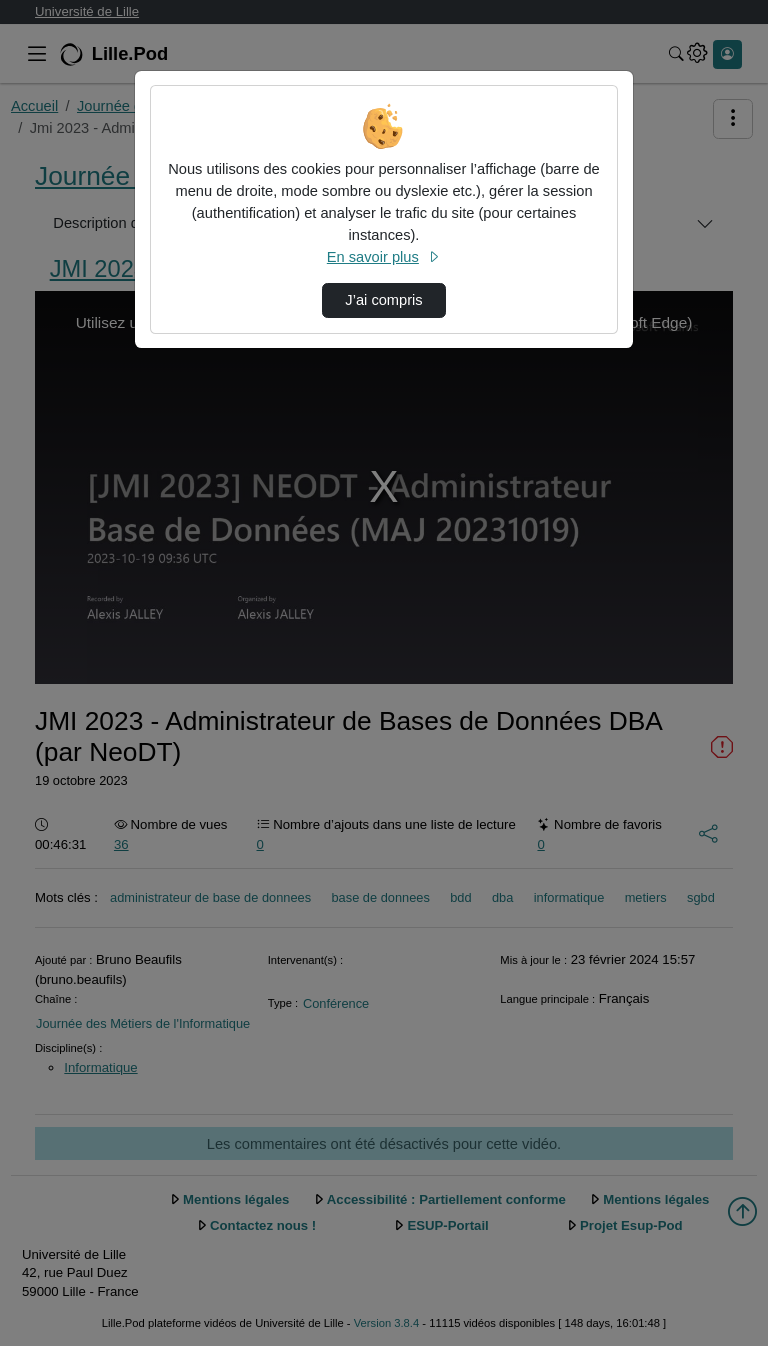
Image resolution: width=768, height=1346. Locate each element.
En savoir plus (384, 257)
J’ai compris (383, 300)
